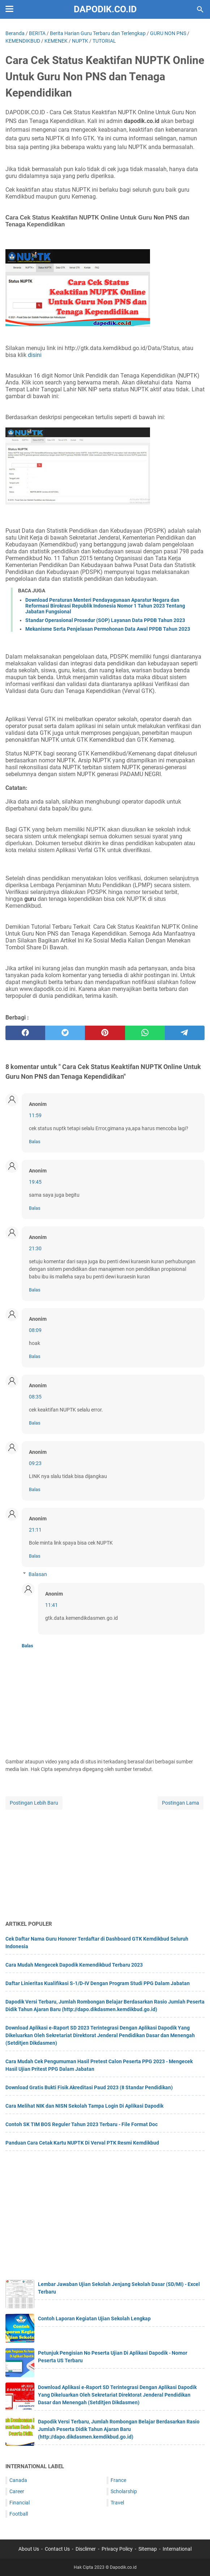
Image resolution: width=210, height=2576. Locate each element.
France (118, 2480)
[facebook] (25, 1033)
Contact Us (57, 2549)
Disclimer (86, 2549)
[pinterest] (105, 1033)
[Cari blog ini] (200, 9)
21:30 (35, 1248)
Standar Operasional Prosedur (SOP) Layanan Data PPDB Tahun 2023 (105, 620)
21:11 (35, 1530)
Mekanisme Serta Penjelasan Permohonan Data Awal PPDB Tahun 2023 (107, 629)
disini (35, 355)
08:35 (35, 1397)
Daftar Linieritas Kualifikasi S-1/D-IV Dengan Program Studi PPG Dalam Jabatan (97, 1983)
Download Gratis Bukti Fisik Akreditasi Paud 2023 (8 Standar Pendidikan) (89, 2087)
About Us (28, 2549)
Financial (19, 2502)
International (177, 2549)
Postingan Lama (180, 1803)
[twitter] (65, 1033)
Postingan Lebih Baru (34, 1803)
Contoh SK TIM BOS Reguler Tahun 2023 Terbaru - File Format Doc (81, 2124)
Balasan (38, 1574)
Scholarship (124, 2491)
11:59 (35, 1115)
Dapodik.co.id (105, 9)
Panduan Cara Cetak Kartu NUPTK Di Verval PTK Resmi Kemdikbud (82, 2143)
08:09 (35, 1330)
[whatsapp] (145, 1033)
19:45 (35, 1182)
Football (18, 2514)
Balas (34, 1141)
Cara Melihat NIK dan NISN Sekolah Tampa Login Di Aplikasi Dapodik (84, 2106)
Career (16, 2491)
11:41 (51, 1605)
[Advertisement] (105, 1861)
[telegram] (185, 1033)
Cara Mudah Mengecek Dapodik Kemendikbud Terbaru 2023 (74, 1965)
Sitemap (147, 2549)
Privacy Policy (117, 2549)
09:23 (35, 1463)
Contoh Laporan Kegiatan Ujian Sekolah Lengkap (94, 2318)
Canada (18, 2480)
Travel (117, 2502)
